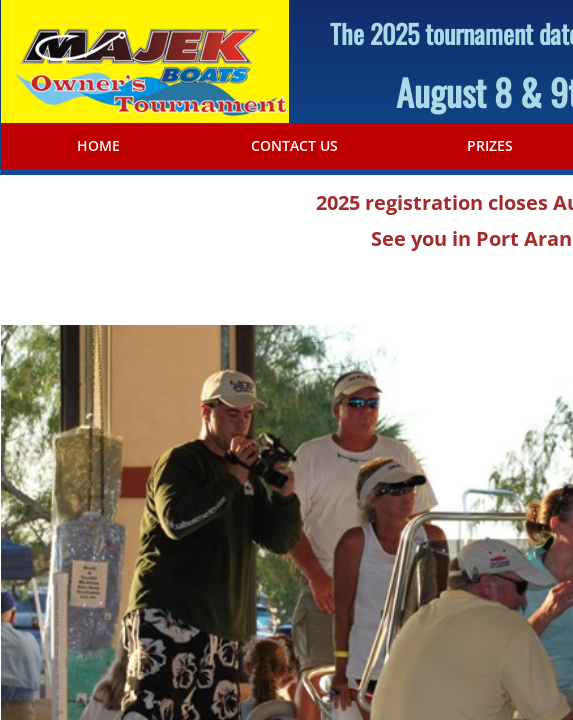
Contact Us (294, 146)
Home (98, 146)
